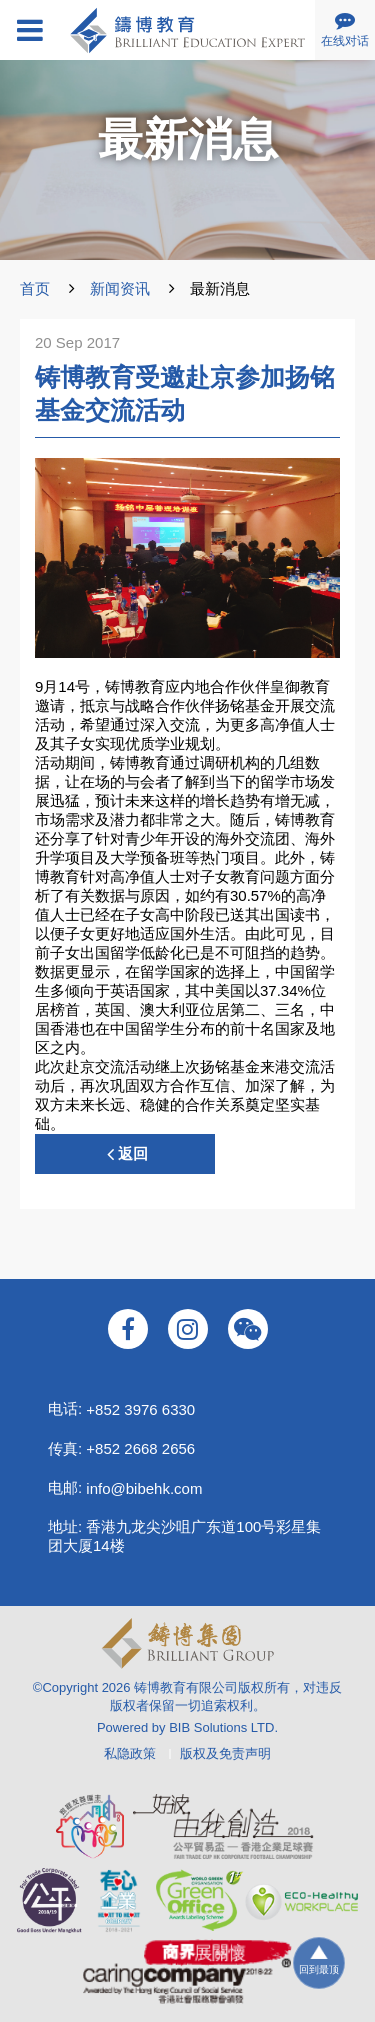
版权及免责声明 (225, 1753)
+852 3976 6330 (140, 1409)
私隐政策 (130, 1753)
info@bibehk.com (144, 1488)
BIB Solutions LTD (221, 1727)
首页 (35, 288)
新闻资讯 (120, 288)
